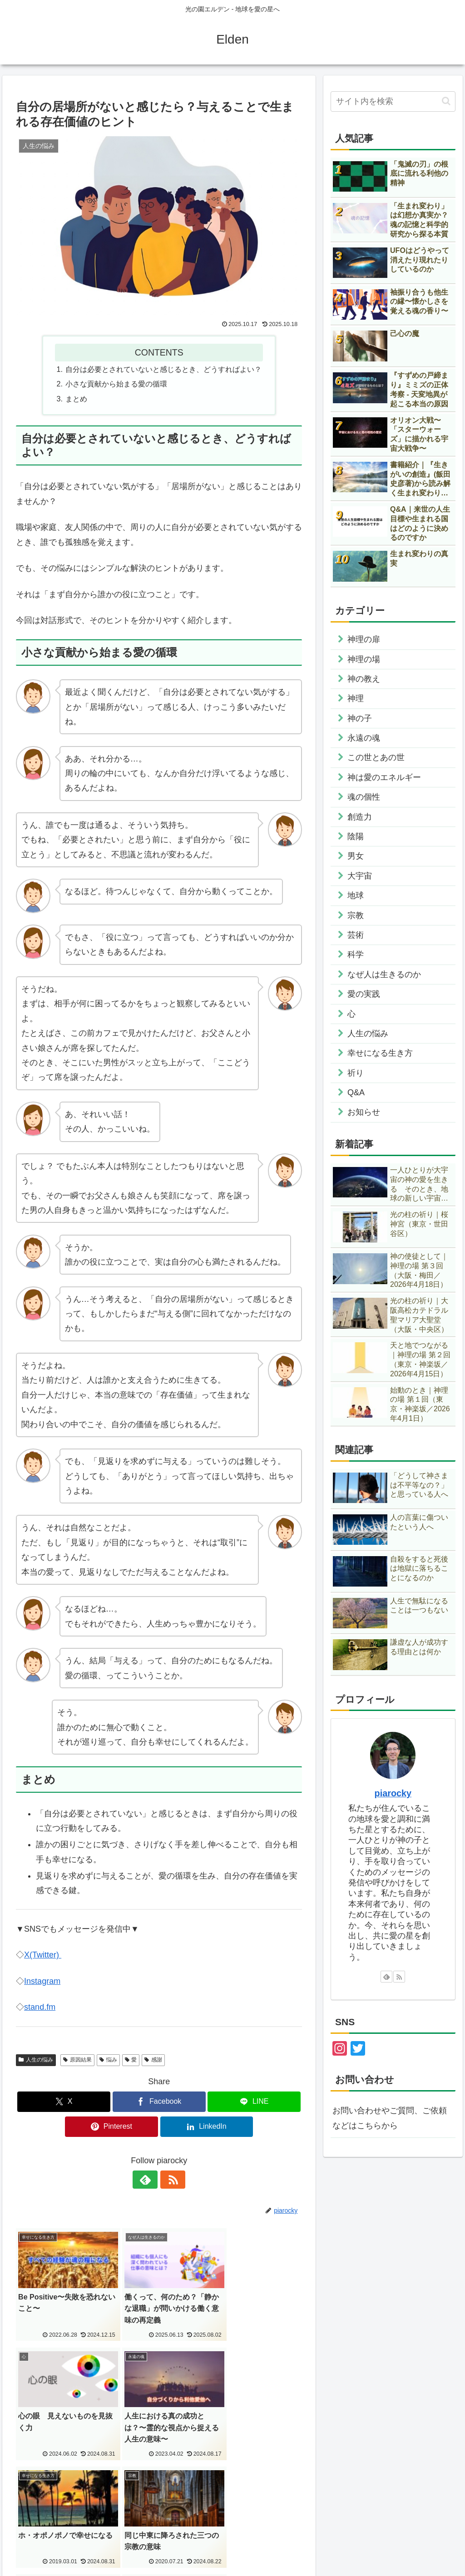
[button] (446, 101)
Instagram (42, 1981)
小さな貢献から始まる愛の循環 (116, 384)
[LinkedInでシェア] (206, 2126)
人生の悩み (36, 2060)
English (38, 2515)
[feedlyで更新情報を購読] (148, 2180)
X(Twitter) (42, 1954)
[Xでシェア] (63, 2101)
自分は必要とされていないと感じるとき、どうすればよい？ (163, 369)
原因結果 (77, 2060)
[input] (393, 101)
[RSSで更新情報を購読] (169, 2180)
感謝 (153, 2060)
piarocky (393, 1793)
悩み (108, 2060)
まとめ (76, 399)
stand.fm (39, 2007)
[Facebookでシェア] (159, 2101)
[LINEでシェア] (254, 2101)
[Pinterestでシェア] (111, 2126)
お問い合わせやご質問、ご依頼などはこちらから (389, 2118)
